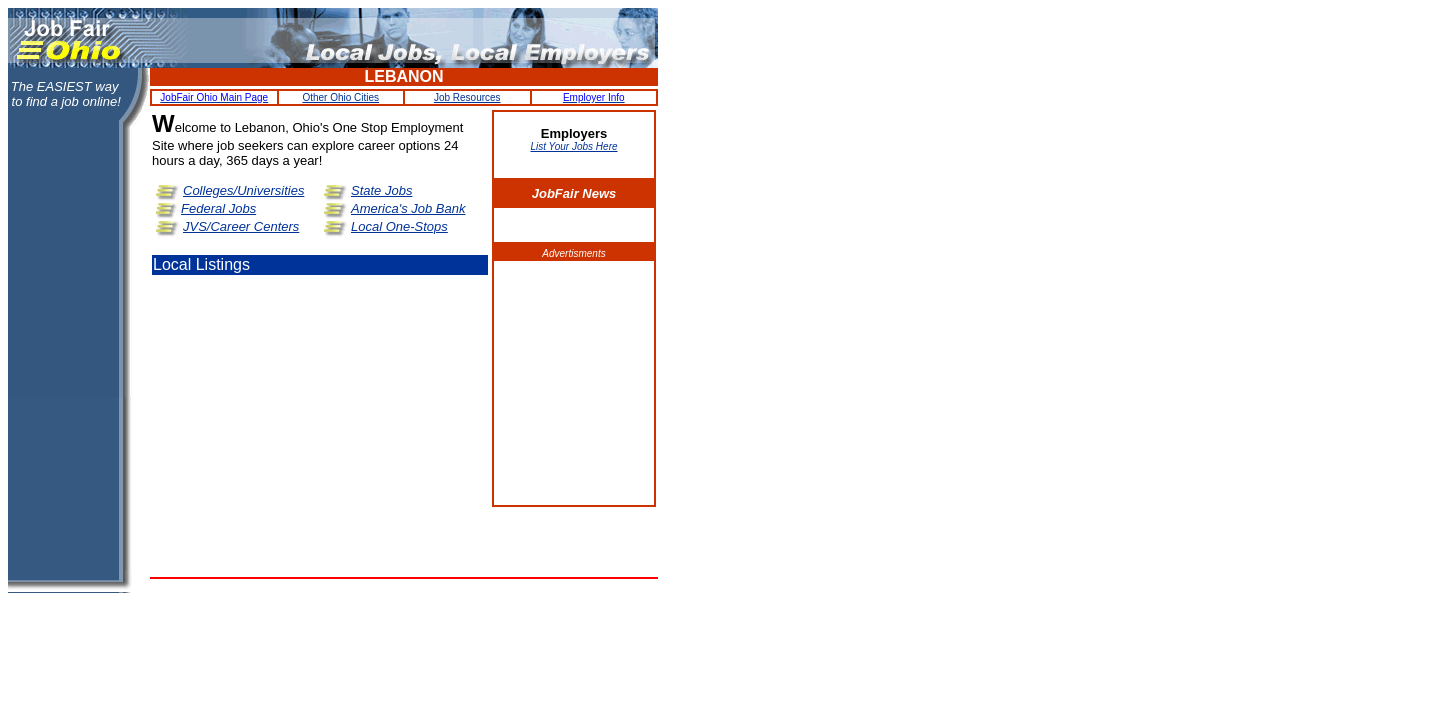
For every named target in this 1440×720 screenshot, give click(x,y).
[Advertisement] (574, 383)
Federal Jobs (218, 208)
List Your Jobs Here (573, 146)
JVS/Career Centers (241, 226)
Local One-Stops (399, 226)
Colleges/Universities (243, 190)
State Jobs (381, 190)
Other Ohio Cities (340, 97)
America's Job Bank (408, 208)
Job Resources (467, 97)
